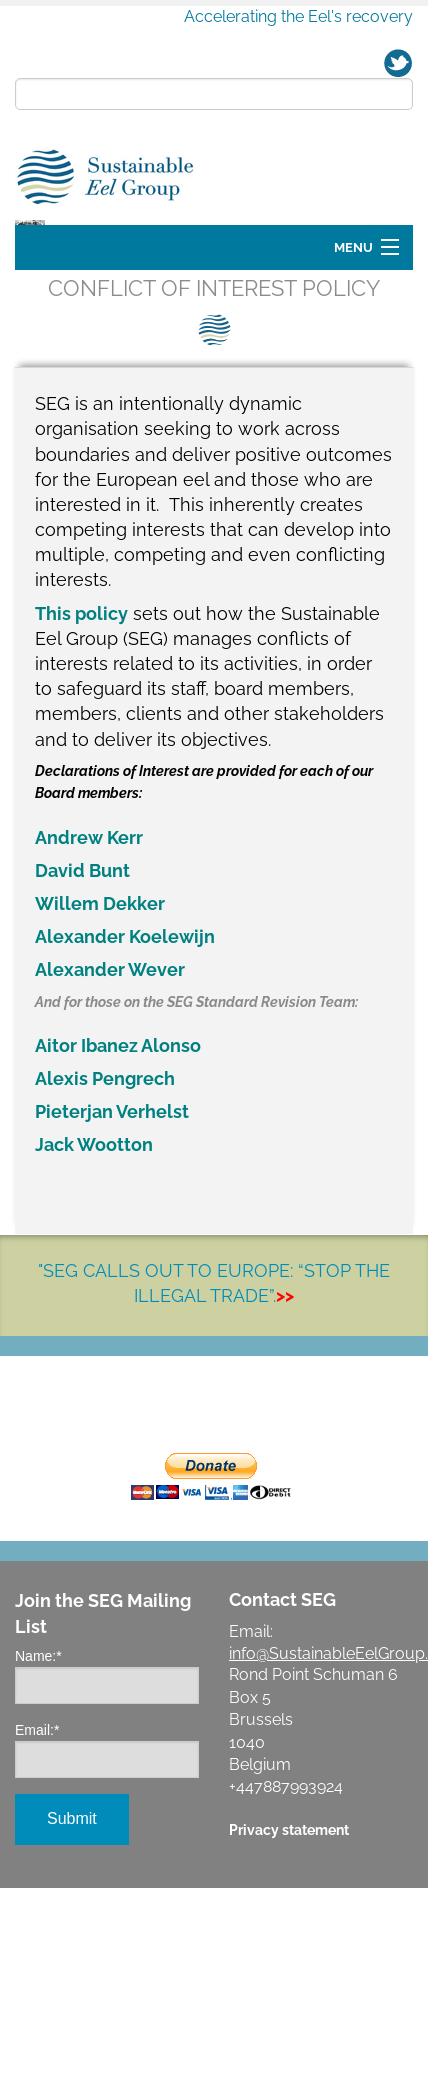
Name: (38, 1770)
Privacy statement (289, 1943)
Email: (37, 1844)
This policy (81, 727)
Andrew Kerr (89, 951)
